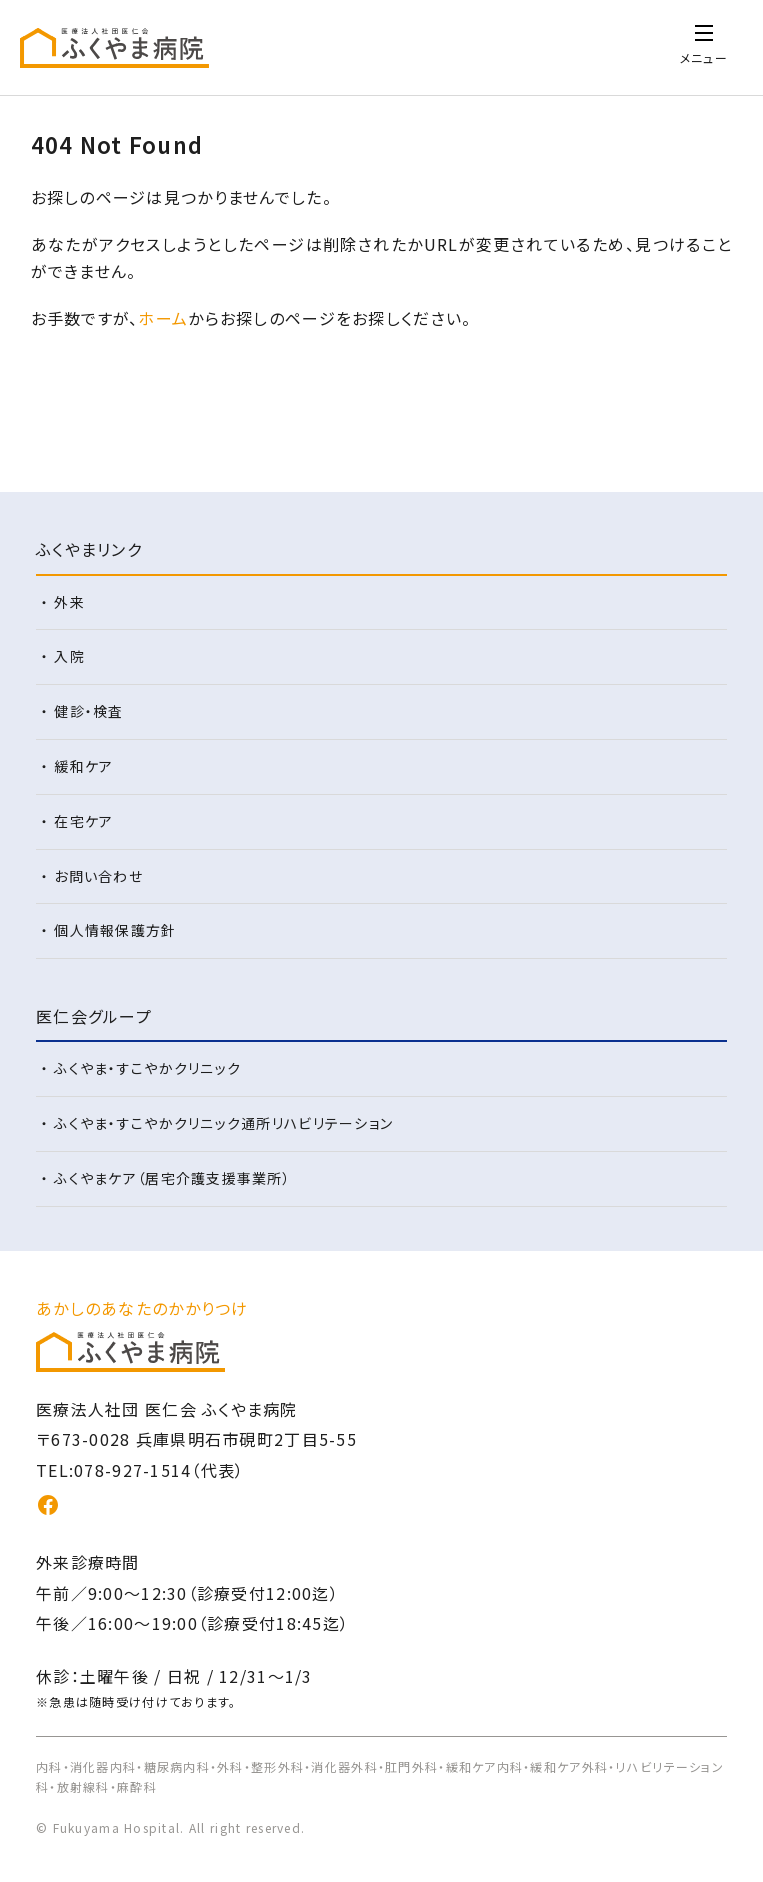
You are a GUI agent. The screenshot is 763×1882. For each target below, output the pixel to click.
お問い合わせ (98, 876)
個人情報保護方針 (115, 930)
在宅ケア (83, 821)
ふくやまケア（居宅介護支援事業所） (172, 1178)
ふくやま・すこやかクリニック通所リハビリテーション (223, 1123)
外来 (69, 602)
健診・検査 (88, 711)
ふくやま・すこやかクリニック (147, 1068)
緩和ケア (83, 766)
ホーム (163, 318)
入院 (69, 656)
